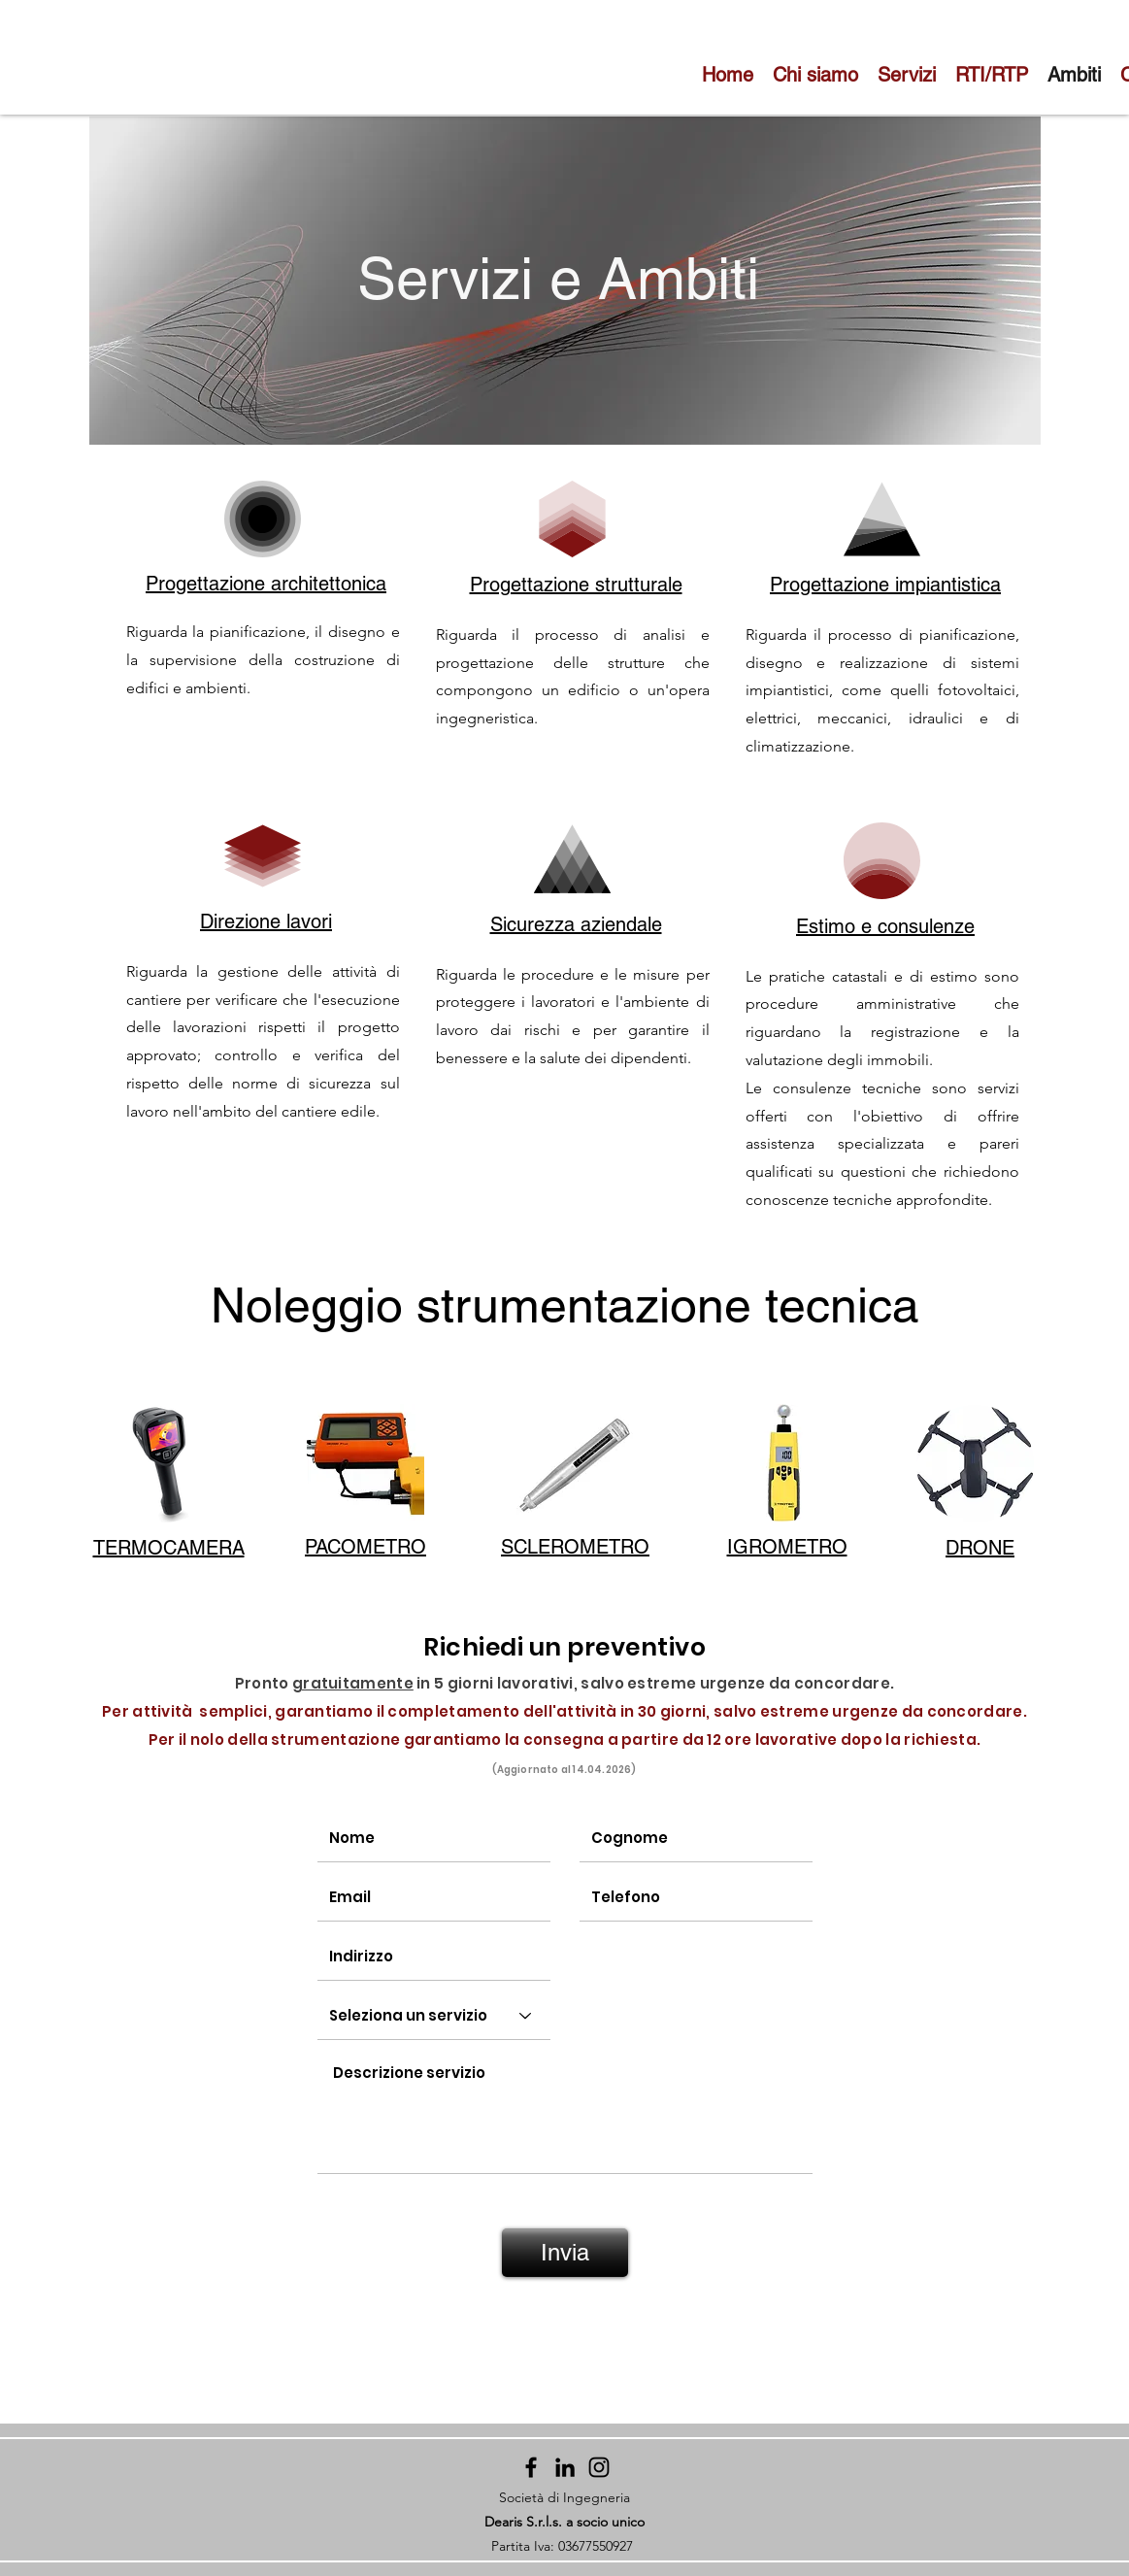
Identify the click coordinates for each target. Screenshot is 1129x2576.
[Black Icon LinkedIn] (565, 2467)
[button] (163, 1463)
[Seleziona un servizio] (433, 2015)
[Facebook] (531, 2467)
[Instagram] (599, 2467)
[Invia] (565, 2252)
